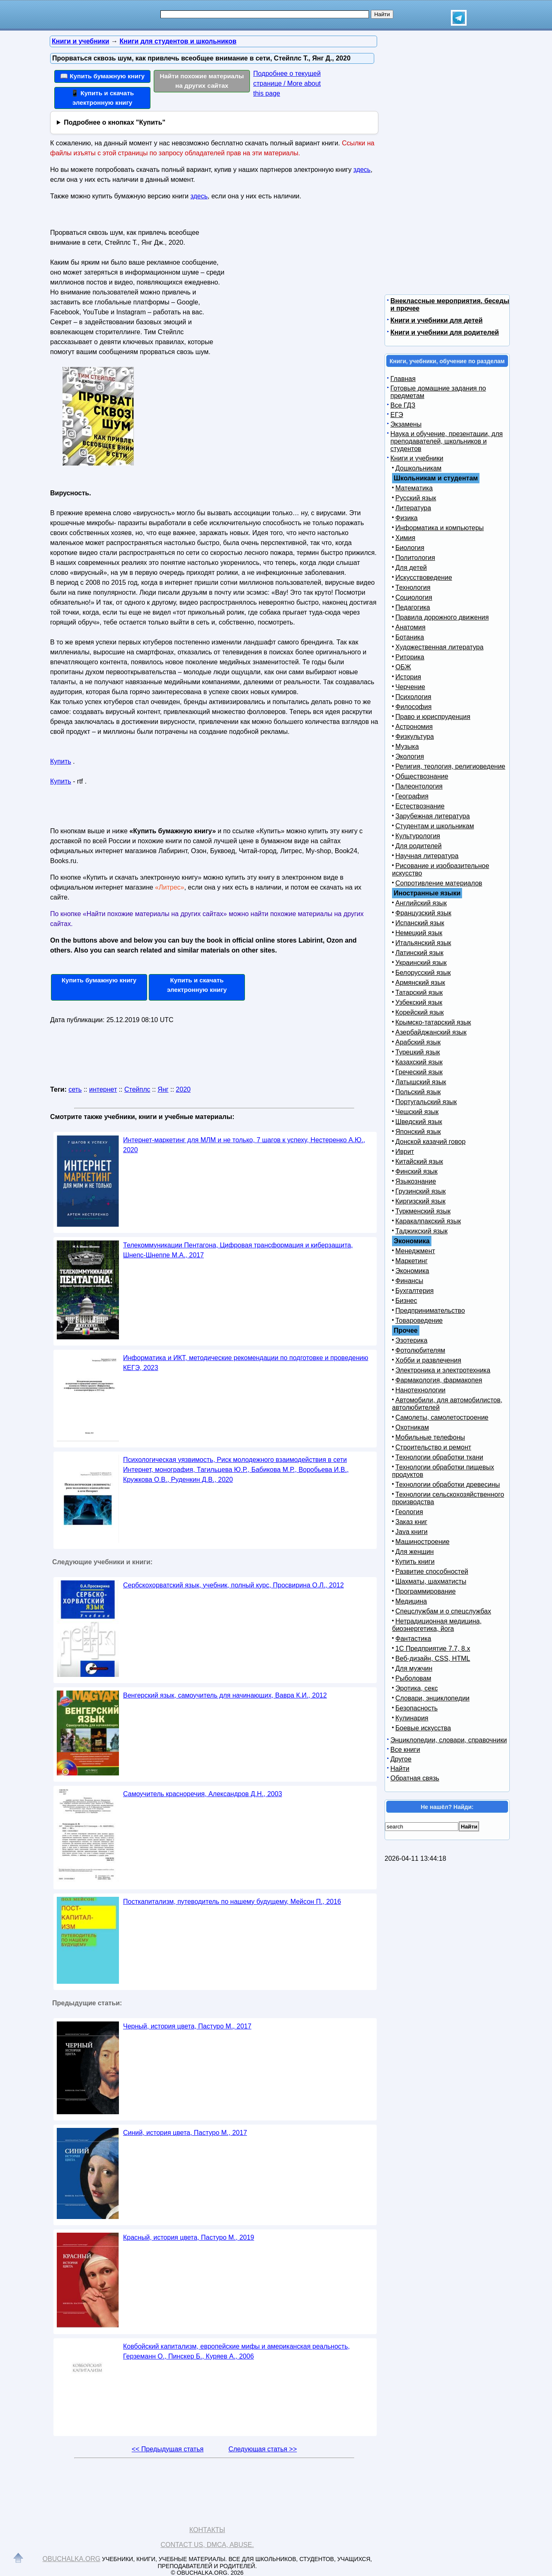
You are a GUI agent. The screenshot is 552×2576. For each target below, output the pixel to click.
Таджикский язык (421, 1231)
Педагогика (412, 607)
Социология (413, 597)
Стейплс (137, 1089)
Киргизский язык (420, 1201)
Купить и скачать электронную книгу (197, 985)
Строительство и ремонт (433, 1447)
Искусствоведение (423, 577)
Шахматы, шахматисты (430, 1581)
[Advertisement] (298, 278)
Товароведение (419, 1320)
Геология (409, 1511)
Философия (413, 706)
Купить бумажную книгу (99, 980)
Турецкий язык (417, 1052)
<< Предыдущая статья (167, 2449)
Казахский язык (419, 1062)
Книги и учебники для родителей (444, 332)
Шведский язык (418, 1121)
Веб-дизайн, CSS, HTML (432, 1658)
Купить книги (415, 1561)
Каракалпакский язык (428, 1221)
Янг (162, 1089)
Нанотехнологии (420, 1390)
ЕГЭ (396, 414)
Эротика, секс (416, 1688)
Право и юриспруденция (432, 716)
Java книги (411, 1531)
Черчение (410, 686)
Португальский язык (426, 1101)
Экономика (412, 1270)
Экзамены (405, 424)
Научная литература (426, 855)
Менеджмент (415, 1250)
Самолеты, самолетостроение (442, 1417)
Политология (415, 557)
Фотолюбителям (420, 1350)
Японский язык (418, 1131)
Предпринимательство (430, 1310)
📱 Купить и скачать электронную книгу (102, 97)
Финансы (409, 1280)
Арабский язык (418, 1042)
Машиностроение (422, 1541)
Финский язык (416, 1171)
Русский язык (415, 498)
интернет (103, 1089)
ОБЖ (403, 667)
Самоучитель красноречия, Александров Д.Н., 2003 (202, 1793)
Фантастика (413, 1638)
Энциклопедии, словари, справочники (448, 1740)
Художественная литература (439, 647)
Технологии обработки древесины (447, 1484)
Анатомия (410, 627)
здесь (362, 169)
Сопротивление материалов (438, 883)
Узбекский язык (418, 1002)
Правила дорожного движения (442, 617)
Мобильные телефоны (430, 1437)
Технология (413, 587)
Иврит (404, 1151)
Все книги (405, 1749)
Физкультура (414, 736)
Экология (409, 756)
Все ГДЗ (402, 405)
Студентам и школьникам (434, 826)
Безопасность (416, 1708)
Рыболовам (413, 1678)
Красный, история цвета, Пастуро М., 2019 (188, 2237)
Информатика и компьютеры (439, 527)
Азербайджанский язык (431, 1032)
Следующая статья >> (262, 2449)
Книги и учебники (416, 458)
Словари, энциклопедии (432, 1698)
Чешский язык (416, 1111)
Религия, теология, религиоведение (450, 766)
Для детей (411, 567)
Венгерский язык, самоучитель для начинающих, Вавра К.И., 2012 (225, 1695)
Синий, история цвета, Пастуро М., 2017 (185, 2132)
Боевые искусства (423, 1728)
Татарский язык (419, 992)
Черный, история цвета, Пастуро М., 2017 (187, 2026)
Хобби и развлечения (428, 1360)
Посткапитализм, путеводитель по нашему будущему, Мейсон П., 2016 (232, 1901)
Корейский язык (419, 1012)
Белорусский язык (423, 972)
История (408, 676)
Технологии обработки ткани (439, 1457)
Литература (413, 507)
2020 (183, 1089)
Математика (414, 488)
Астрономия (414, 726)
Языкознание (415, 1181)
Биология (409, 547)
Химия (405, 537)
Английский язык (421, 903)
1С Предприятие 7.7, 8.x (432, 1648)
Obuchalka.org (72, 2558)
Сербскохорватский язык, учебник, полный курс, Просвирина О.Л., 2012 (233, 1585)
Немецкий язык (418, 932)
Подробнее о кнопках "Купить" (114, 122)
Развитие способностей (431, 1571)
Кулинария (411, 1718)
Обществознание (421, 776)
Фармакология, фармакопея (438, 1380)
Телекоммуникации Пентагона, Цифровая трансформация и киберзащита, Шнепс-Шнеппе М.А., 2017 (238, 1250)
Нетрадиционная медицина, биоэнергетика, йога (437, 1625)
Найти (399, 1768)
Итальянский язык (423, 942)
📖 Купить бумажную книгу (102, 76)
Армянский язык (420, 982)
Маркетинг (411, 1260)
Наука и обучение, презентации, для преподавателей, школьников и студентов (446, 441)
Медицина (411, 1601)
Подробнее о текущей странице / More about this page (287, 83)
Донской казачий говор (430, 1141)
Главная (403, 378)
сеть (75, 1089)
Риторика (409, 657)
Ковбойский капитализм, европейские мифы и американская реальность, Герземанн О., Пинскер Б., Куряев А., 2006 (236, 2351)
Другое (401, 1759)
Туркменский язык (422, 1211)
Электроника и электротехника (442, 1370)
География (412, 796)
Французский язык (423, 913)
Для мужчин (413, 1668)
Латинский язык (419, 952)
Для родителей (418, 845)
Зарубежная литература (432, 816)
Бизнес (406, 1300)
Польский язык (418, 1091)
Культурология (417, 835)
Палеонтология (419, 786)
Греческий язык (419, 1072)
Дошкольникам (418, 468)
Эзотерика (411, 1340)
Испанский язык (419, 922)
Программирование (425, 1591)
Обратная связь (414, 1778)
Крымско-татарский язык (433, 1022)
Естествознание (420, 806)
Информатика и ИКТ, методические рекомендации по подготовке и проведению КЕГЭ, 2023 (245, 1362)
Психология (413, 696)
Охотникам (412, 1427)
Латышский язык (420, 1081)
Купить (60, 761)
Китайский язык (419, 1161)
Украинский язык (421, 962)
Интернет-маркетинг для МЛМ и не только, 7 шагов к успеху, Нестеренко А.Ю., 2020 (244, 1144)
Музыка (407, 746)
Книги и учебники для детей (436, 320)
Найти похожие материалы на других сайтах (202, 80)
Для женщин (414, 1551)
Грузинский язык (420, 1191)
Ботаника (409, 637)
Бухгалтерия (414, 1290)
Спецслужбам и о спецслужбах (443, 1611)
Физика (406, 517)
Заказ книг (411, 1521)
